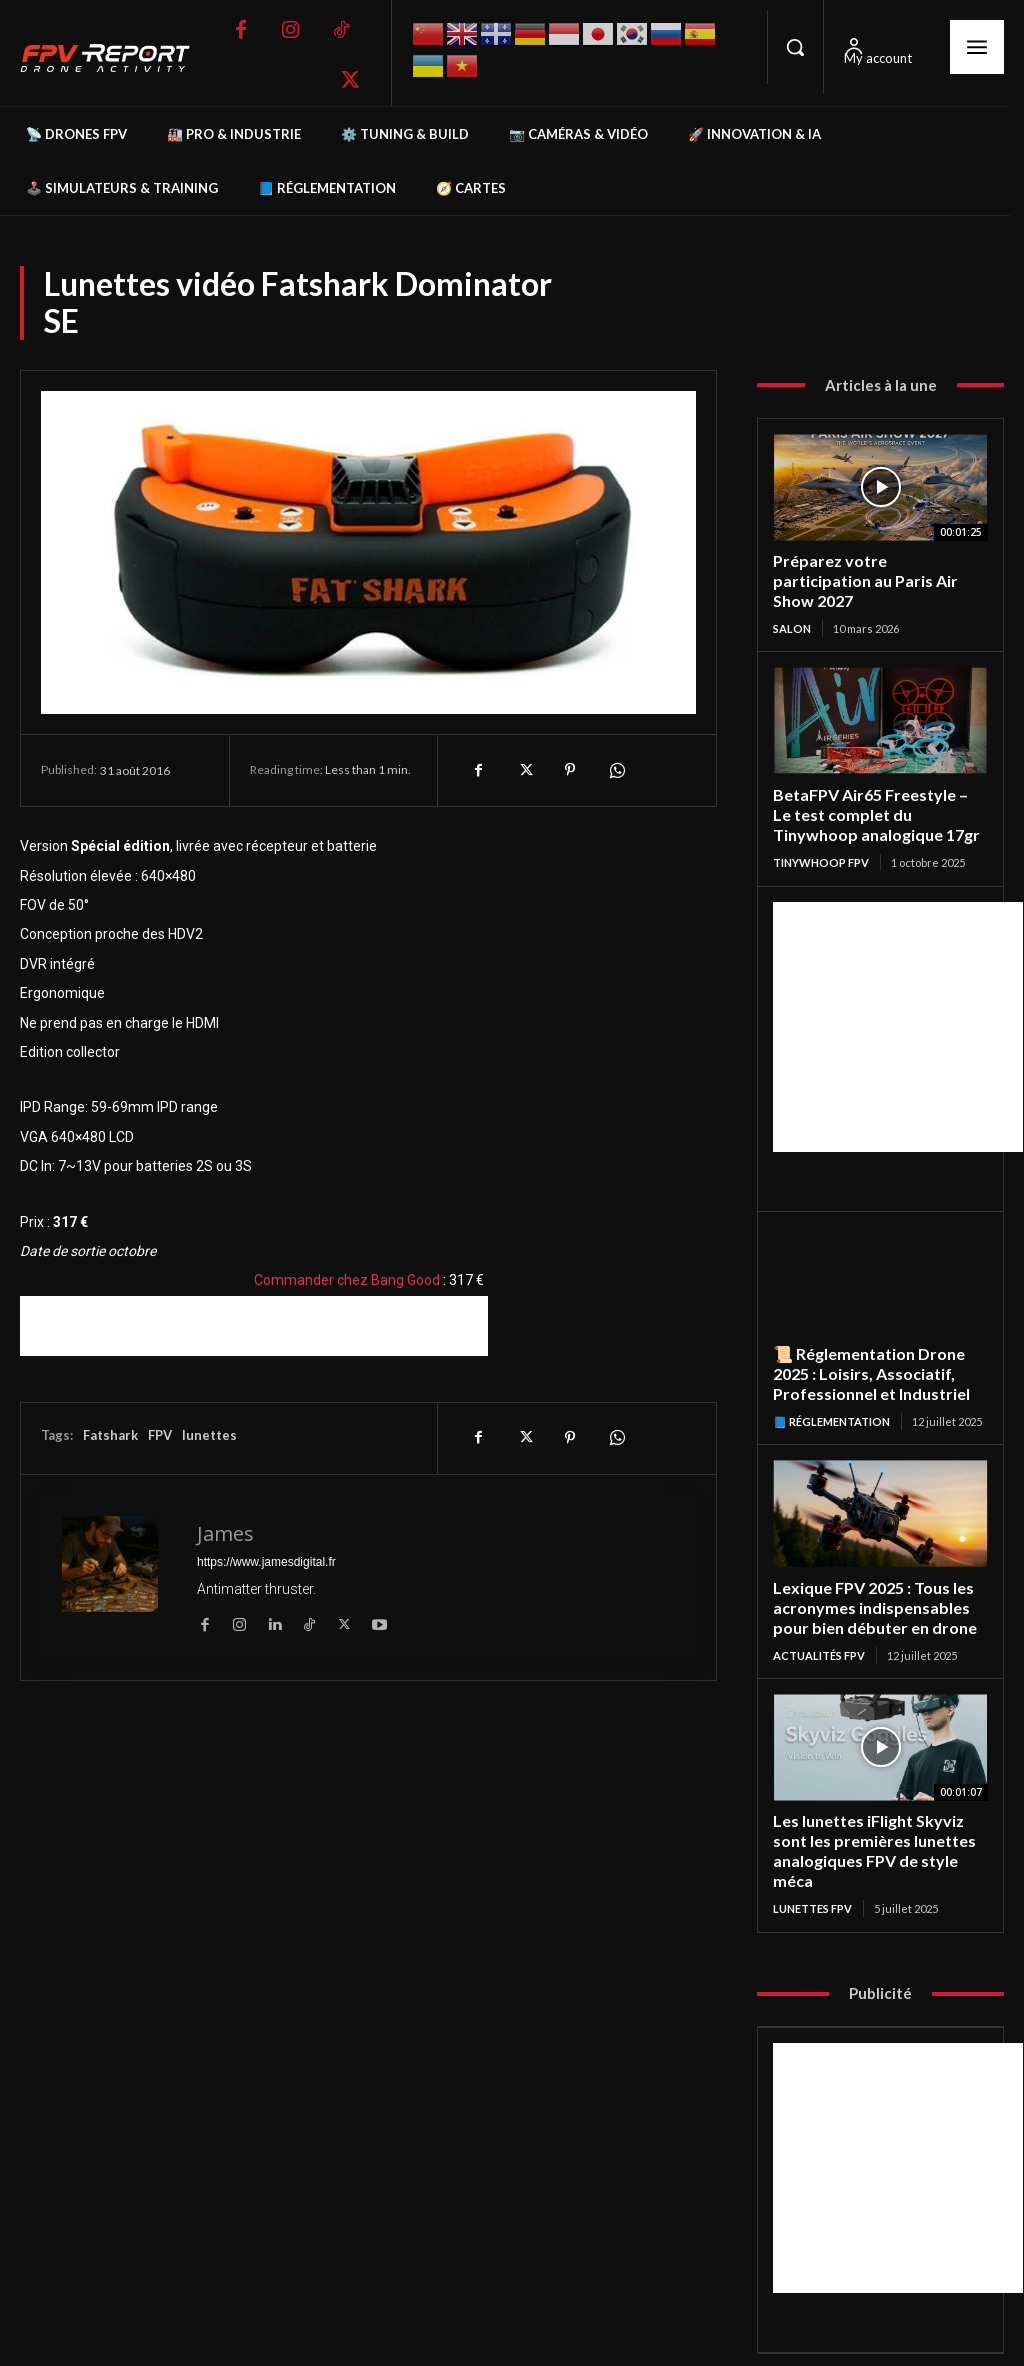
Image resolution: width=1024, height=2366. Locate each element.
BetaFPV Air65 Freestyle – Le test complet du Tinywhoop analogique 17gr (876, 790)
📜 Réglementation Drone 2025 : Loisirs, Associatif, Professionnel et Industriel (867, 1346)
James (225, 1533)
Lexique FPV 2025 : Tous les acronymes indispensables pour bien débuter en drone (870, 1576)
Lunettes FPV (812, 1869)
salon (792, 605)
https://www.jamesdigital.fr (266, 1562)
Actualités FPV (819, 1621)
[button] (795, 47)
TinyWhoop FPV (821, 835)
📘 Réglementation (831, 1391)
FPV (160, 1435)
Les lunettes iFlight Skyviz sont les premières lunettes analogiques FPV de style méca (869, 1814)
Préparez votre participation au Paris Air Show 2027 (873, 569)
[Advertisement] (254, 1326)
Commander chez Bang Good (347, 1280)
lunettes (209, 1435)
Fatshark (110, 1435)
